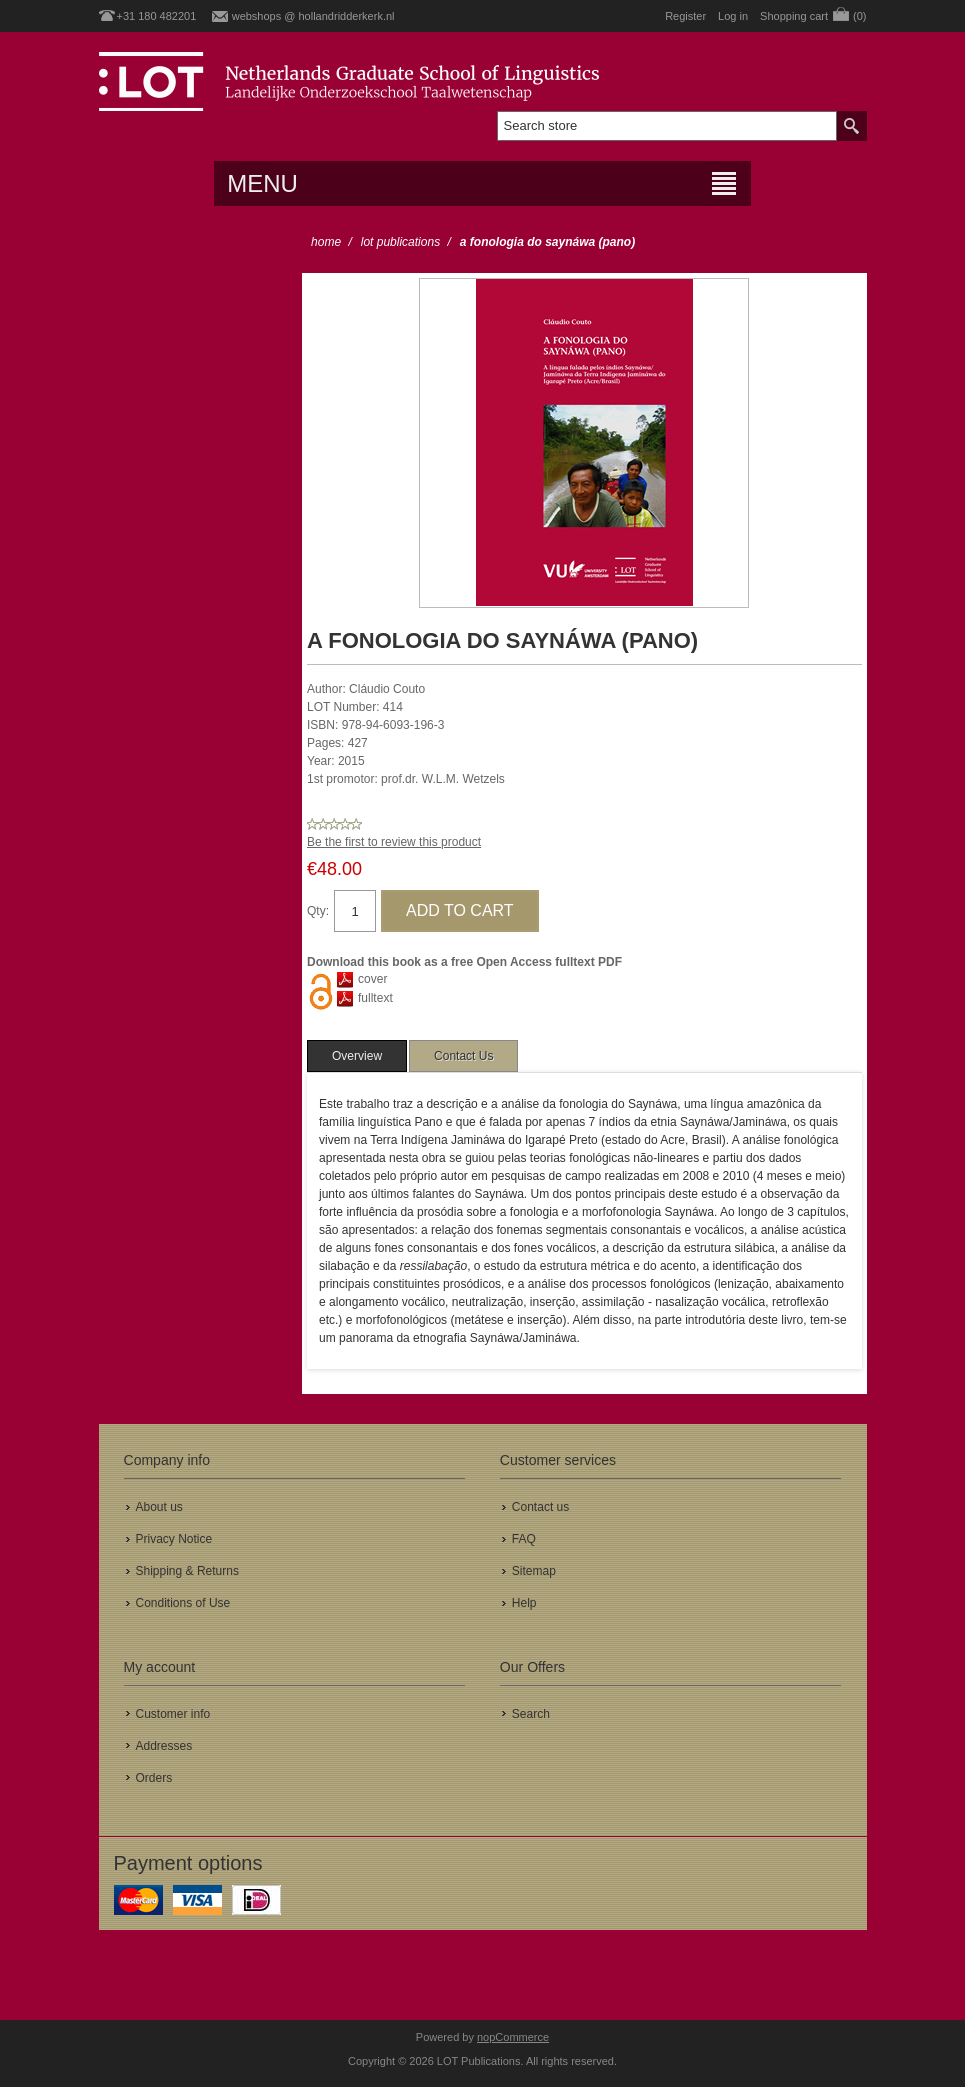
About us (159, 1507)
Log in (733, 16)
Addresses (164, 1746)
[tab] (357, 1056)
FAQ (524, 1539)
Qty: (318, 911)
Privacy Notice (174, 1539)
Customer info (173, 1714)
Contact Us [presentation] (463, 1056)
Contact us (540, 1507)
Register (685, 16)
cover (372, 979)
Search (531, 1714)
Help (524, 1603)
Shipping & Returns (187, 1571)
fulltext (375, 998)
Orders (154, 1778)
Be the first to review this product (394, 842)
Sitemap (534, 1571)
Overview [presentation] (357, 1056)
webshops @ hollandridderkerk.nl (313, 16)
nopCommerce (513, 2037)
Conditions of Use (183, 1603)
